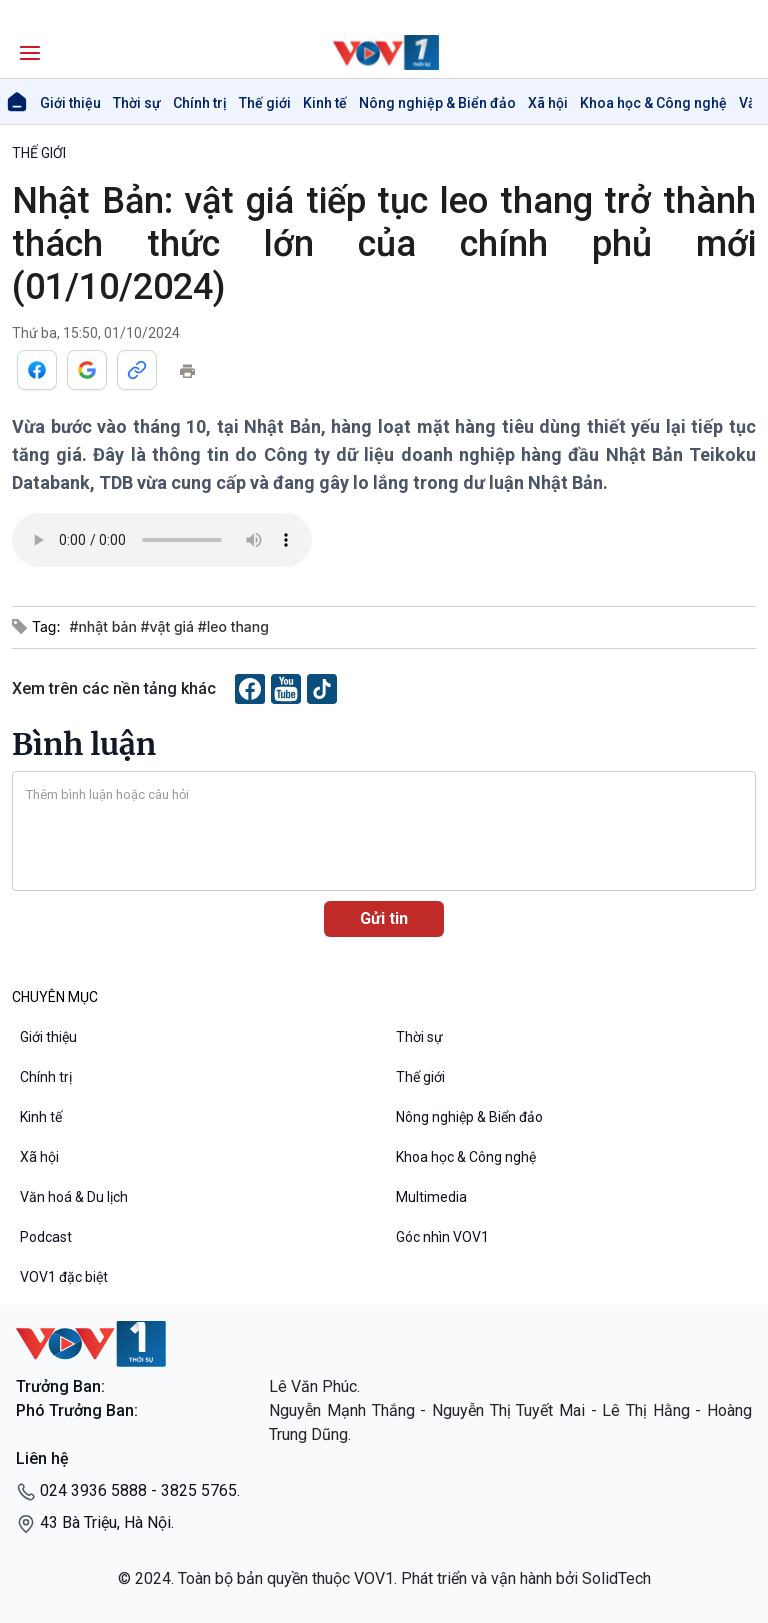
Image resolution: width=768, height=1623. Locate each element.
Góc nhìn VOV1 (442, 1237)
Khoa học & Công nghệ (653, 103)
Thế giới (265, 103)
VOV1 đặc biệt (64, 1277)
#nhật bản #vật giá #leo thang (168, 626)
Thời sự (137, 103)
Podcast (46, 1237)
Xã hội (548, 103)
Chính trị (200, 103)
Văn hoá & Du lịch (74, 1197)
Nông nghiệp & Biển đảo (437, 103)
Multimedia (431, 1197)
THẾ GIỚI (39, 153)
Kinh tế (325, 103)
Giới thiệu (70, 103)
